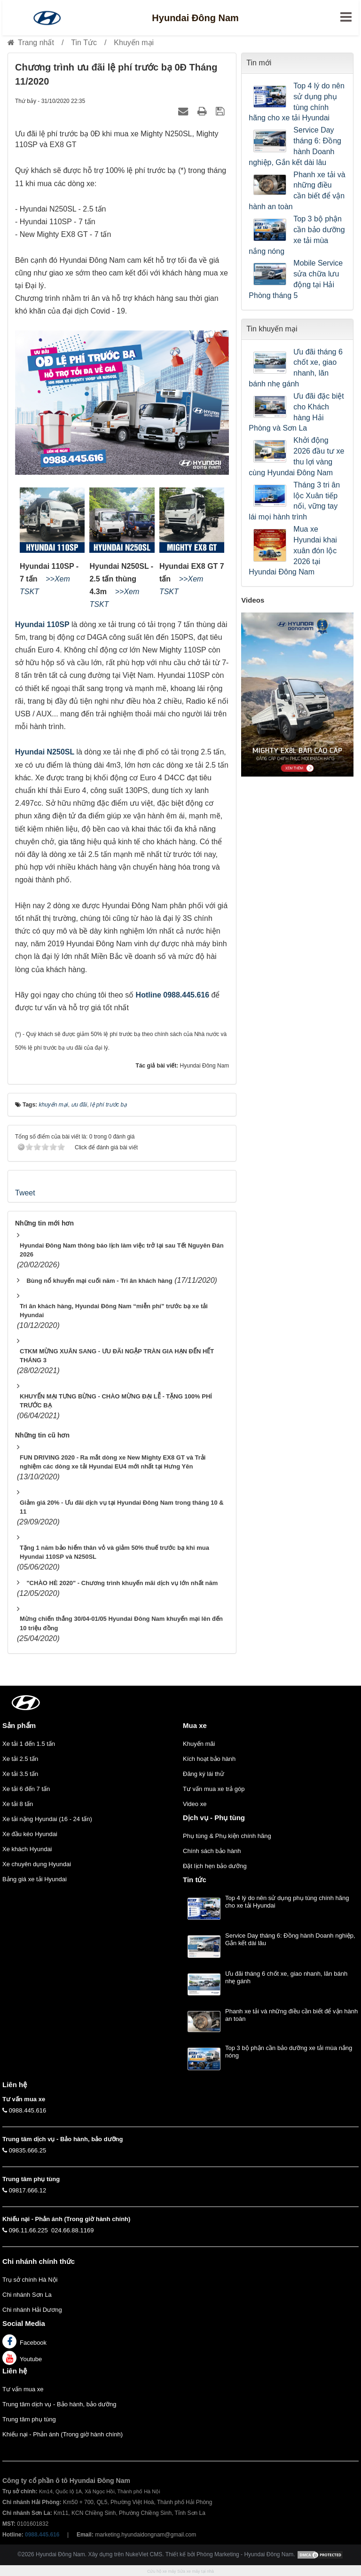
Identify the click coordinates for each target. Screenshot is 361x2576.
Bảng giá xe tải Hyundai (34, 1879)
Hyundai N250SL (44, 752)
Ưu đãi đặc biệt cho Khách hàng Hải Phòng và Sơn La (296, 412)
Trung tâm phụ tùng (29, 2419)
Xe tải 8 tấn (17, 1803)
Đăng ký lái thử (203, 1773)
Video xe (194, 1803)
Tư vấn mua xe (23, 2389)
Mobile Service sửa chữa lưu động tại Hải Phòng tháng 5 (296, 279)
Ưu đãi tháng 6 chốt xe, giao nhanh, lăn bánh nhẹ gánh (296, 368)
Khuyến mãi (199, 1743)
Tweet (25, 1193)
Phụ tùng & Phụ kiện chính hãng (227, 1835)
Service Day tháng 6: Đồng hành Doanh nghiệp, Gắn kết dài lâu (295, 146)
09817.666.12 (28, 2190)
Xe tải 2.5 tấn (20, 1758)
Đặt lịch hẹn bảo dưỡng (215, 1865)
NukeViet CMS (144, 2554)
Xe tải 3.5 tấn (20, 1773)
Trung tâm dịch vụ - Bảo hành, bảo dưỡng (59, 2404)
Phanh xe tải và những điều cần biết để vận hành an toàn (297, 191)
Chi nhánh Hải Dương (32, 2309)
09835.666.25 (28, 2150)
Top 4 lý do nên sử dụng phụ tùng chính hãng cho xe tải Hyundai (297, 102)
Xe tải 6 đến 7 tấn (26, 1788)
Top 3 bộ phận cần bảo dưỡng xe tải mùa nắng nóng (297, 235)
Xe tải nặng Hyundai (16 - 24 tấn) (47, 1818)
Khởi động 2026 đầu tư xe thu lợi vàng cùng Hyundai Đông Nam (296, 456)
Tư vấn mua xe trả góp (213, 1788)
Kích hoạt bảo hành (209, 1758)
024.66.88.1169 (72, 2230)
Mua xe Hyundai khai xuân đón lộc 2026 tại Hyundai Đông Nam (293, 550)
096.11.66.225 (28, 2230)
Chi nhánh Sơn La (27, 2294)
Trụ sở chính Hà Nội (29, 2279)
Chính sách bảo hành (212, 1850)
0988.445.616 (28, 2110)
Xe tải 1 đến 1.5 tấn (28, 1743)
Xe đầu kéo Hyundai (29, 1834)
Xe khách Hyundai (27, 1849)
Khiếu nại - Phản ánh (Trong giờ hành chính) (62, 2434)
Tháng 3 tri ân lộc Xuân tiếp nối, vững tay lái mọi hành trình (294, 501)
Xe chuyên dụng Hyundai (36, 1864)
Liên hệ (14, 2371)
